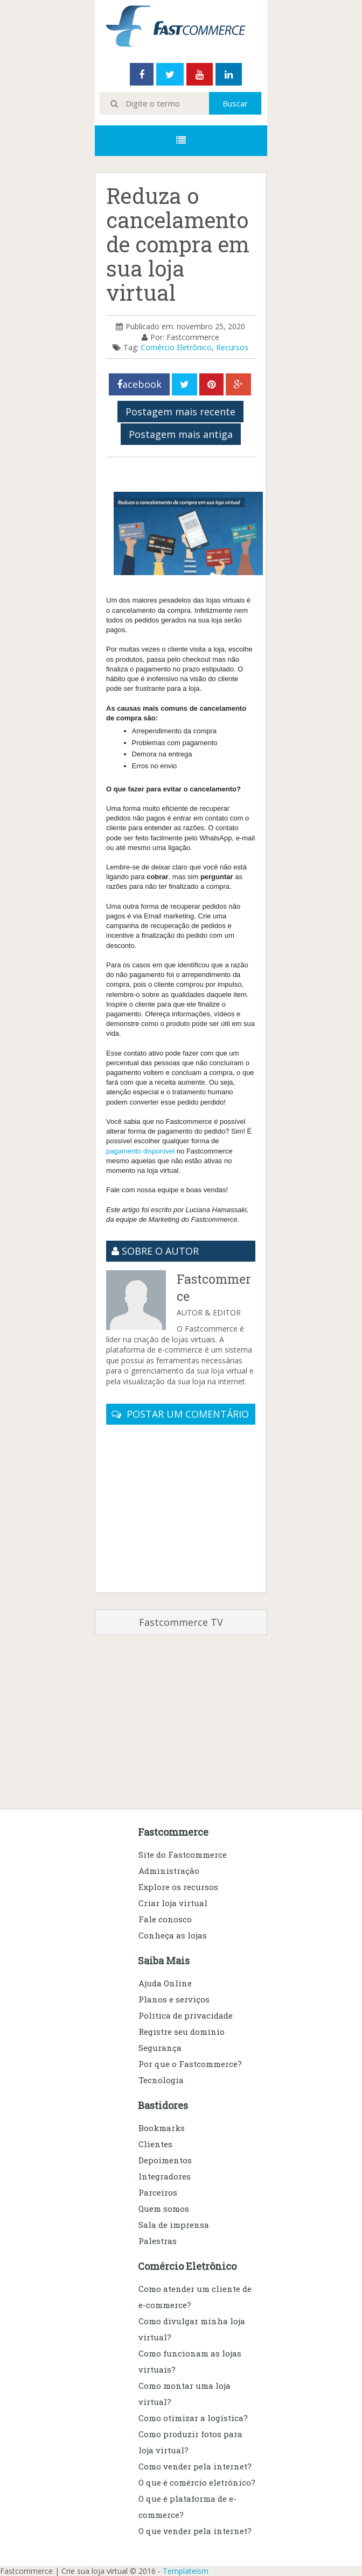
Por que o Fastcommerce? (190, 2063)
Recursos (232, 347)
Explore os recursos (178, 1886)
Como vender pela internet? (195, 2466)
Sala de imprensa (173, 2224)
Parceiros (157, 2192)
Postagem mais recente (180, 411)
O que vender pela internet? (195, 2530)
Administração (168, 1870)
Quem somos (163, 2208)
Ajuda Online (165, 1983)
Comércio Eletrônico (176, 347)
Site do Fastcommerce (182, 1854)
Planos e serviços (174, 1999)
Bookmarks (161, 2127)
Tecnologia (161, 2080)
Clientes (155, 2144)
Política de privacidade (185, 2015)
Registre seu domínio (181, 2031)
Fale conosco (165, 1919)
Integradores (164, 2176)
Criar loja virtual (172, 1903)
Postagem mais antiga (181, 434)
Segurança (160, 2047)
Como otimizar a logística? (193, 2417)
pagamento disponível (141, 1151)
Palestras (157, 2240)
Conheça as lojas (172, 1935)
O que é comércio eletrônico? (196, 2482)
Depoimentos (165, 2160)
